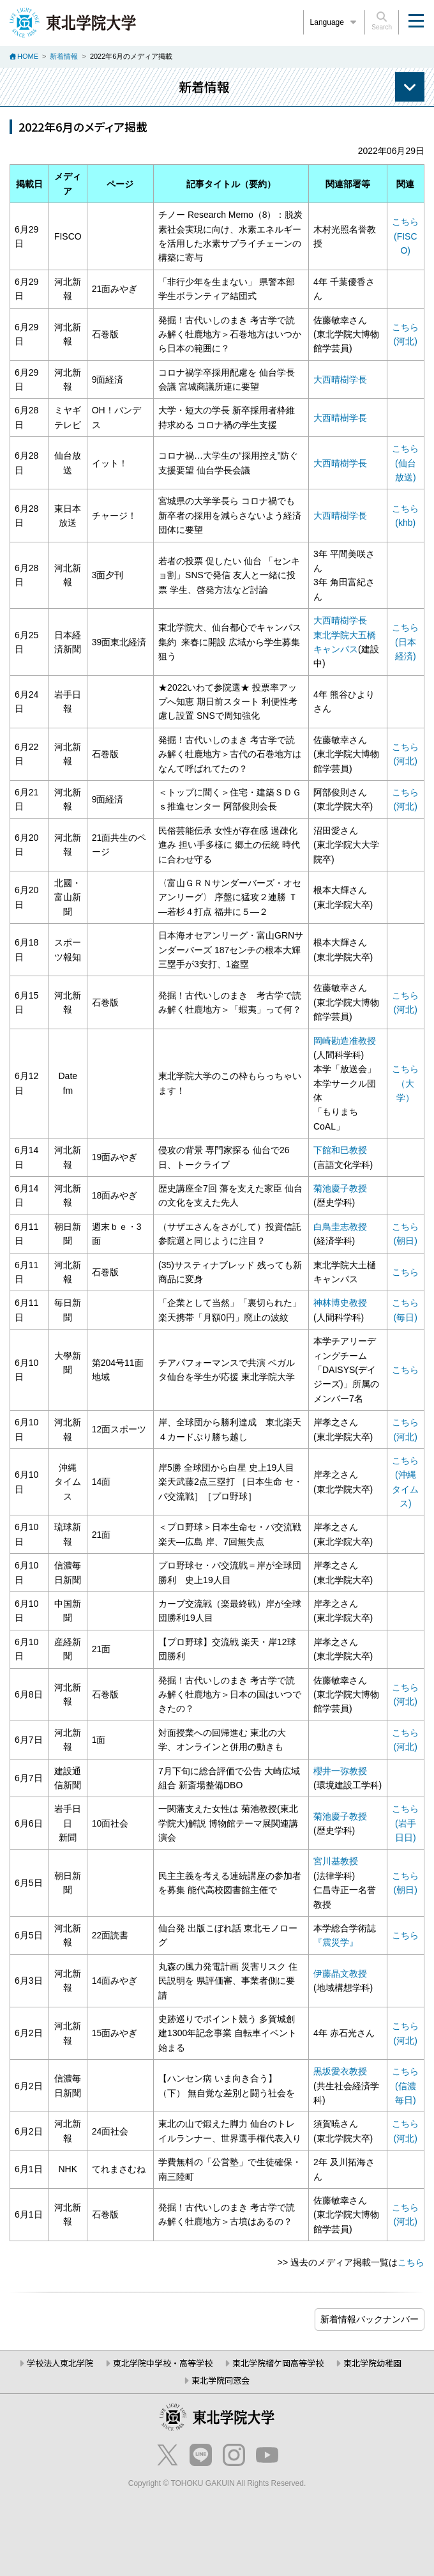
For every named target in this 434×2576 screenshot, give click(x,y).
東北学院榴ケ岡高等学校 (278, 2363)
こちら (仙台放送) (405, 462)
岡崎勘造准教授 (344, 1041)
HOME (27, 56)
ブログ (369, 2319)
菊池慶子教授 (340, 1188)
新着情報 (64, 56)
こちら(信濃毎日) (405, 2085)
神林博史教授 (340, 1303)
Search (381, 21)
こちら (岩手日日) (405, 1823)
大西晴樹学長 (340, 379)
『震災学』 (335, 1942)
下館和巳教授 (340, 1150)
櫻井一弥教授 (340, 1771)
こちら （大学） (405, 1083)
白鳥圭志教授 (340, 1227)
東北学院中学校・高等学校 (163, 2363)
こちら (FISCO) (405, 236)
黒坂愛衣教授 (340, 2071)
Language (334, 22)
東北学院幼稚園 (372, 2363)
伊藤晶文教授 (340, 1973)
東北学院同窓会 (220, 2380)
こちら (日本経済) (405, 641)
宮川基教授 (335, 1861)
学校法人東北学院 (60, 2363)
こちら (405, 1272)
